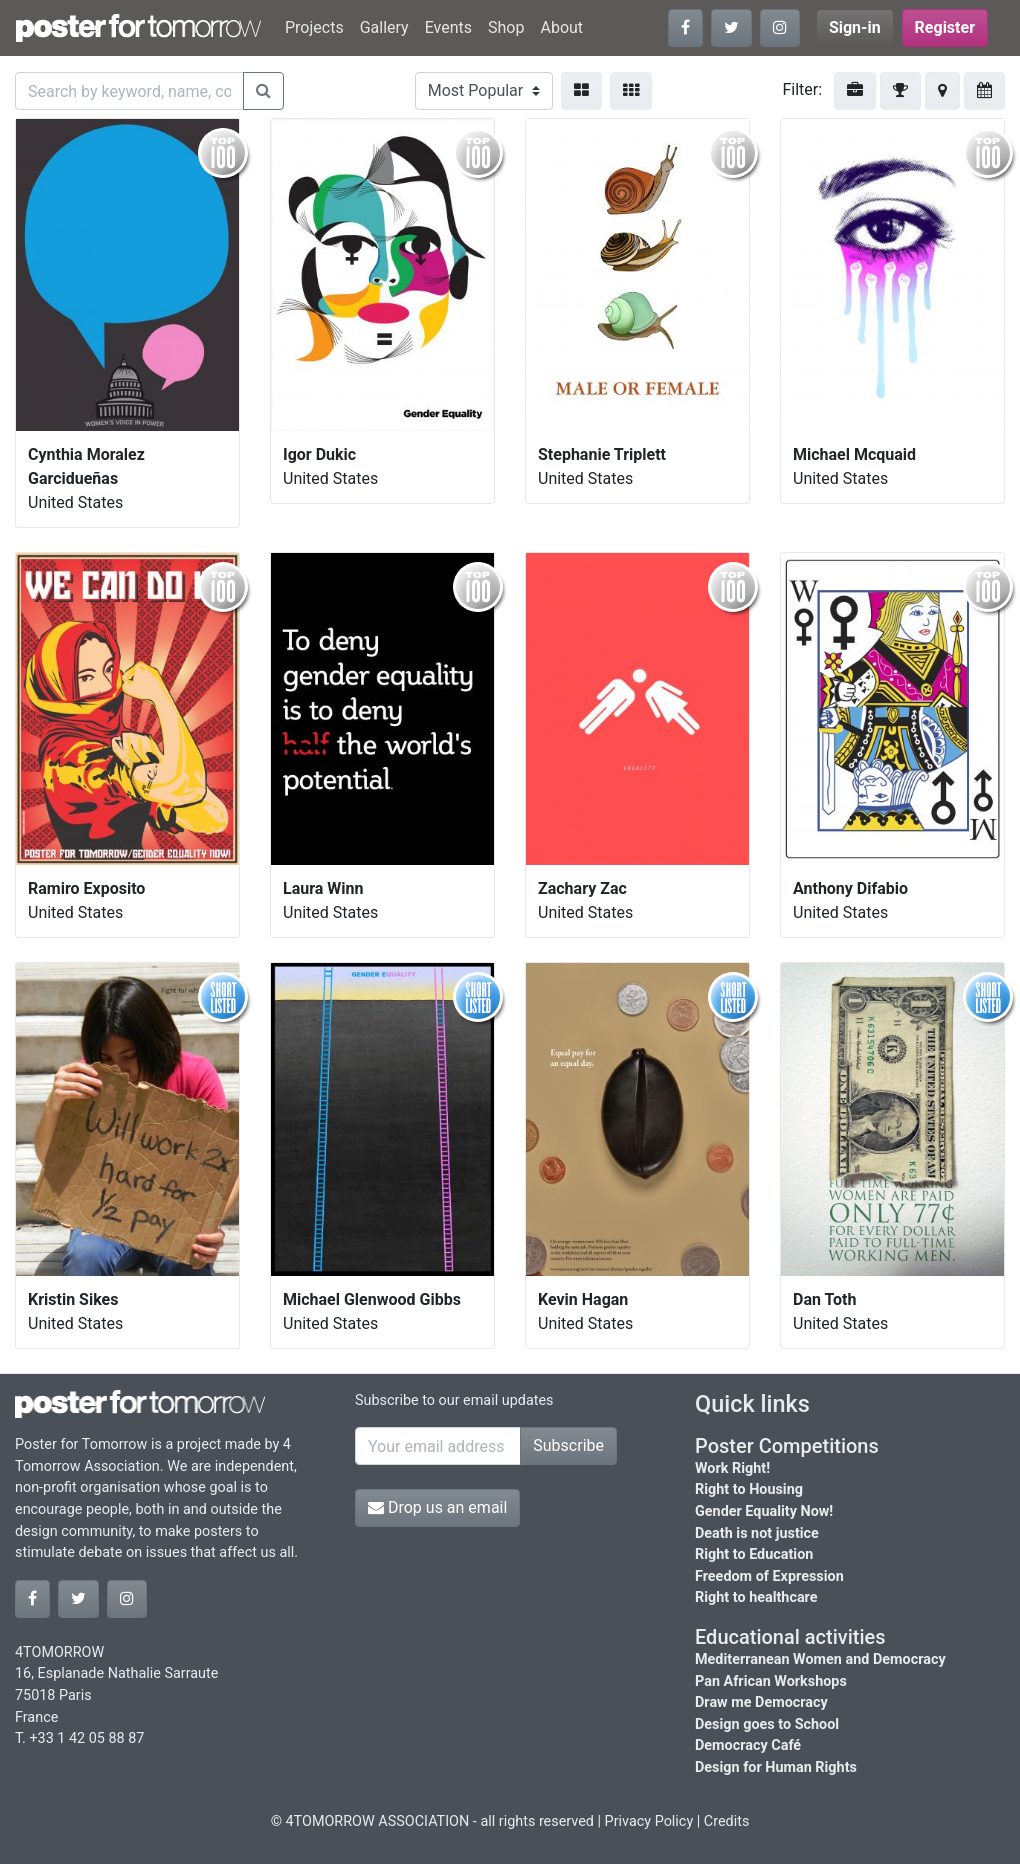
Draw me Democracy (761, 1702)
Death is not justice (757, 1533)
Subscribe (568, 1445)
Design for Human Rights (776, 1767)
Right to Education (754, 1554)
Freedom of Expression (769, 1576)
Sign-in (855, 27)
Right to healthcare (756, 1597)
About (561, 27)
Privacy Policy (649, 1821)
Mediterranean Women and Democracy (820, 1659)
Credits (727, 1821)
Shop (506, 27)
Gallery (384, 27)
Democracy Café (748, 1745)
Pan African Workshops (771, 1681)
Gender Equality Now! (764, 1511)
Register (945, 27)
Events (448, 27)
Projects (314, 27)
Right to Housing (749, 1489)
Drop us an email (437, 1507)
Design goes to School (767, 1724)
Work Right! (732, 1468)
